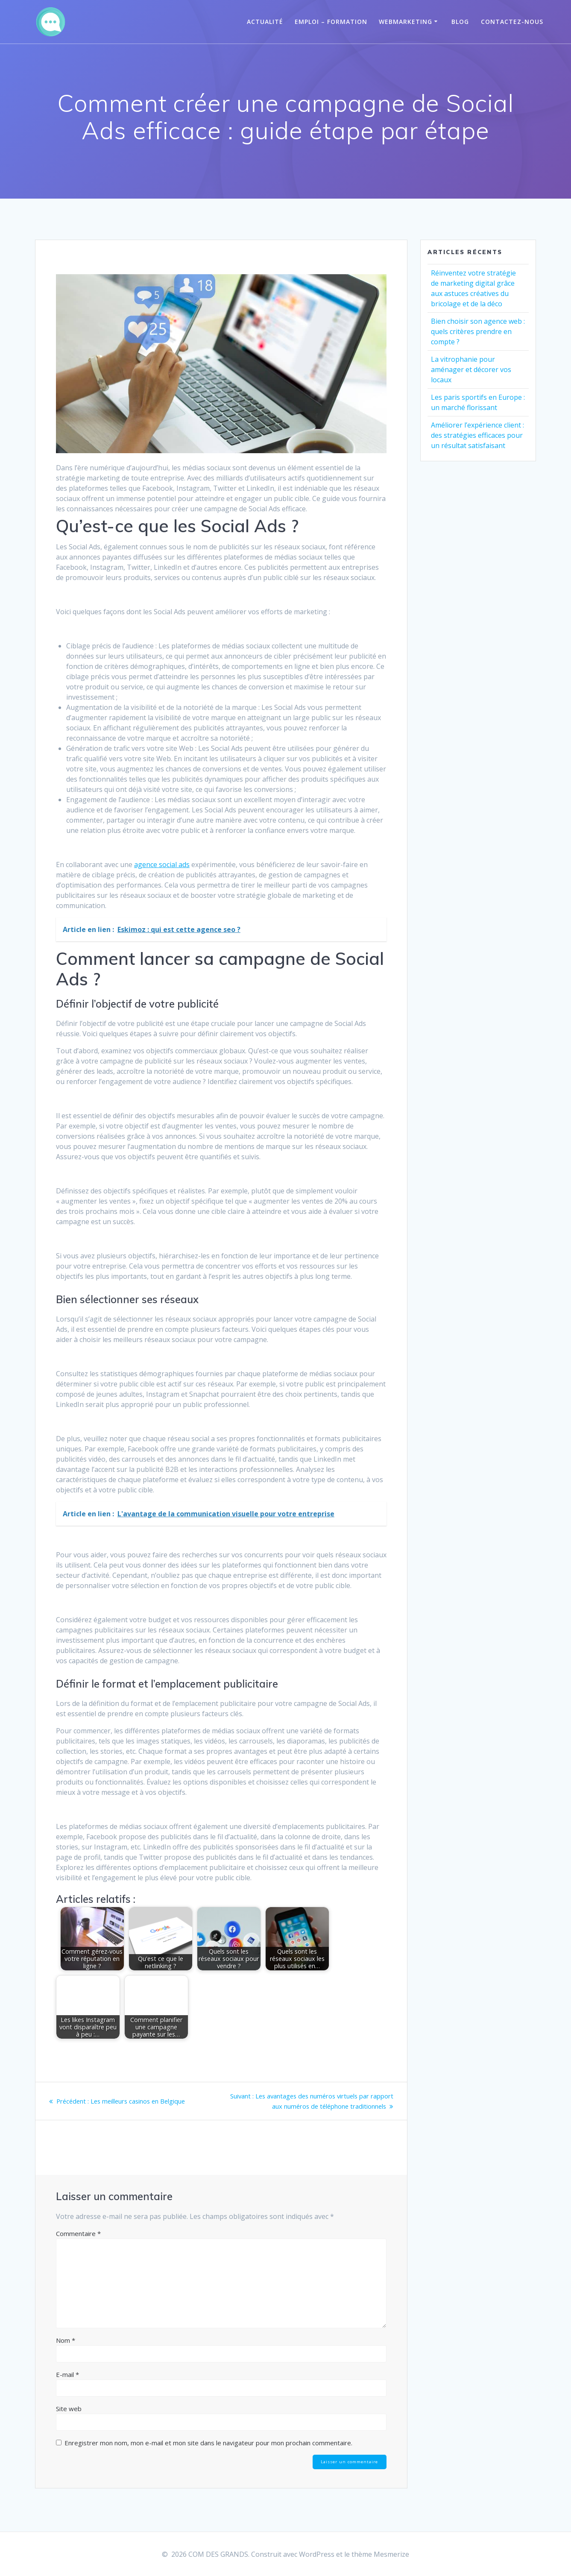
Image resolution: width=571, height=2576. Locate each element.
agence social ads (162, 864)
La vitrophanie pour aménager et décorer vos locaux (471, 369)
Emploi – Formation (331, 22)
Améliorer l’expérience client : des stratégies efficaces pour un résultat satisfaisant (477, 435)
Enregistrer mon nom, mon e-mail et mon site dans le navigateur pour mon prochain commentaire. (208, 2442)
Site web (69, 2408)
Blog (460, 22)
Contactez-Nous (512, 22)
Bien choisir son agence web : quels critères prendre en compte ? (478, 331)
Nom (65, 2340)
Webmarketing (405, 22)
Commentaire (78, 2233)
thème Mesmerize (380, 2554)
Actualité (265, 22)
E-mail (67, 2374)
